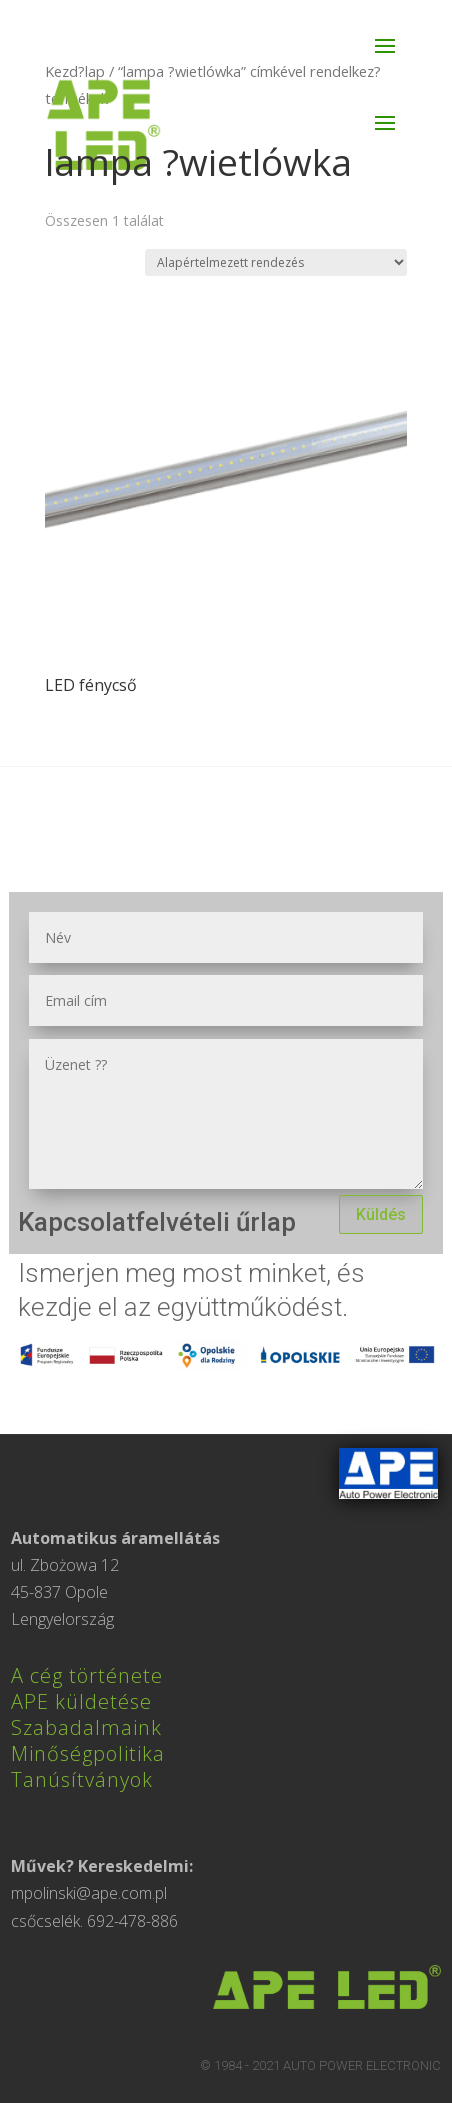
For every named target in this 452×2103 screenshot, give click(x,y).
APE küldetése (81, 1701)
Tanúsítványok (82, 1779)
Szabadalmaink (86, 1727)
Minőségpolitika (88, 1753)
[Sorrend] (276, 262)
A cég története (87, 1675)
